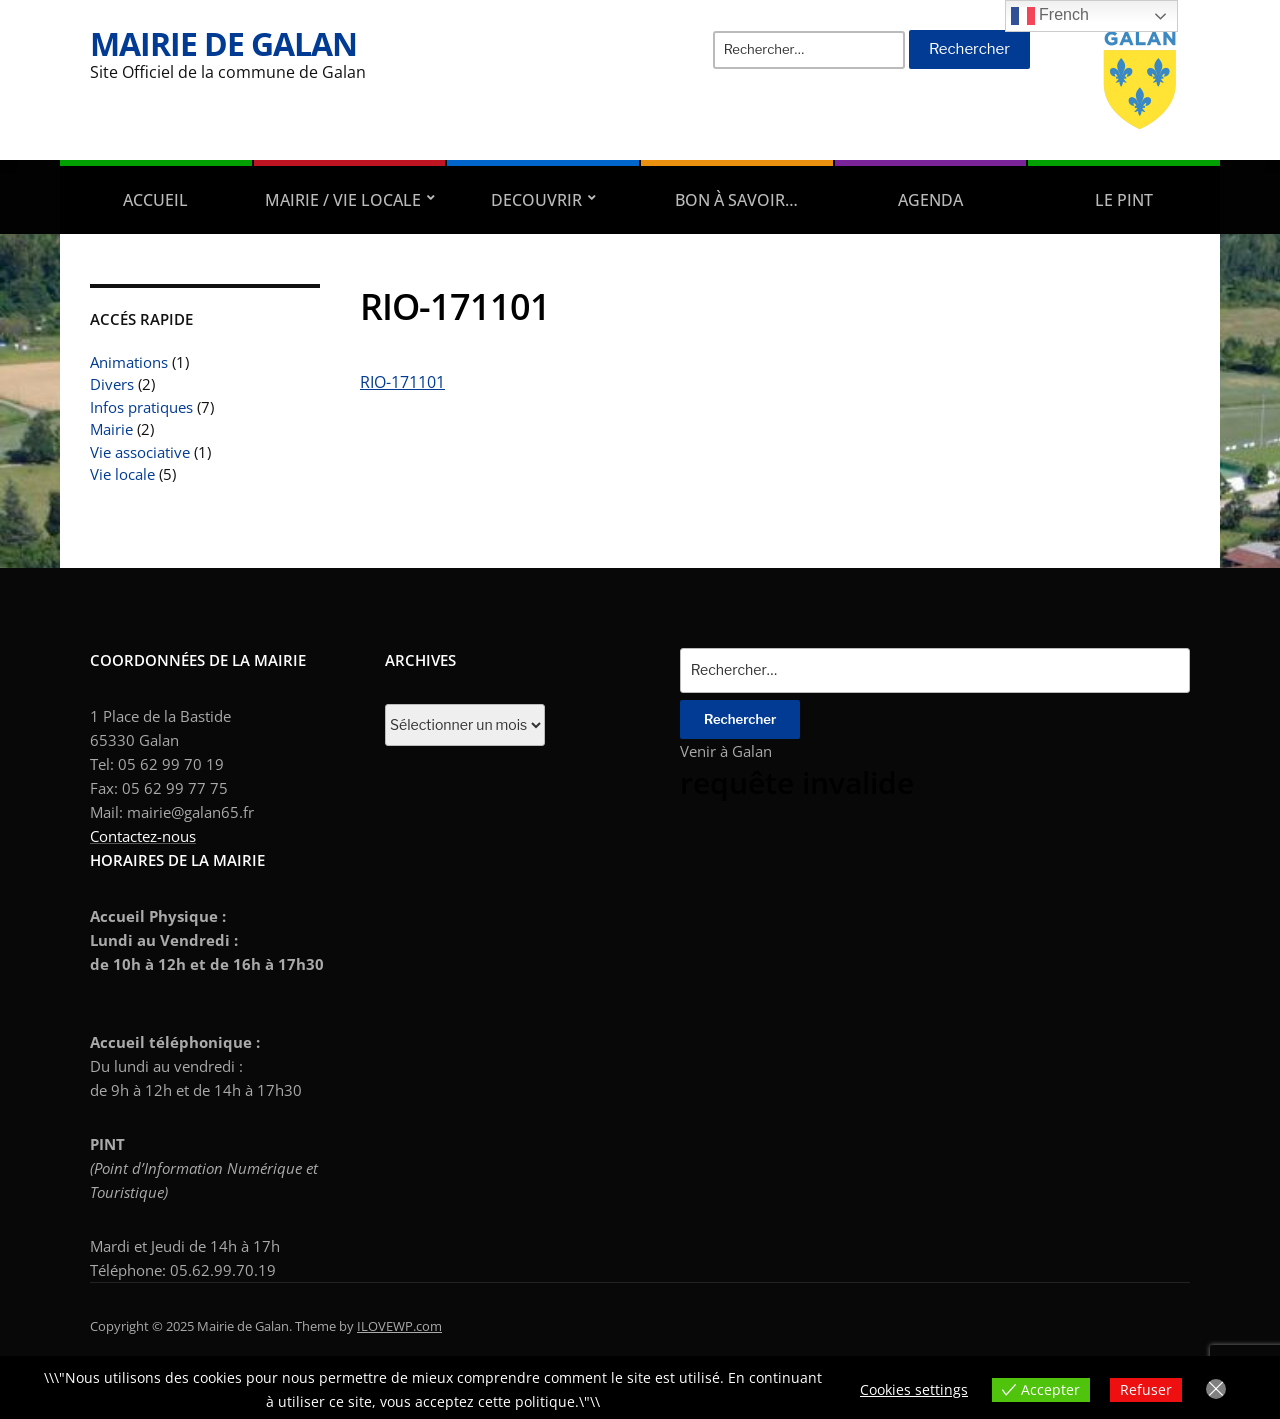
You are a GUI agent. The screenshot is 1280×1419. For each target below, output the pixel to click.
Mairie (111, 429)
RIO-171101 (402, 382)
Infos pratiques (141, 407)
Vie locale (122, 474)
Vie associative (140, 452)
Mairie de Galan (223, 43)
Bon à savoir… (736, 200)
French (1050, 16)
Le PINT (1124, 200)
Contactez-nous (143, 836)
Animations (129, 362)
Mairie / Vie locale (343, 200)
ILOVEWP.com (399, 1326)
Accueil (155, 200)
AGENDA (930, 200)
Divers (112, 384)
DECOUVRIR (536, 200)
